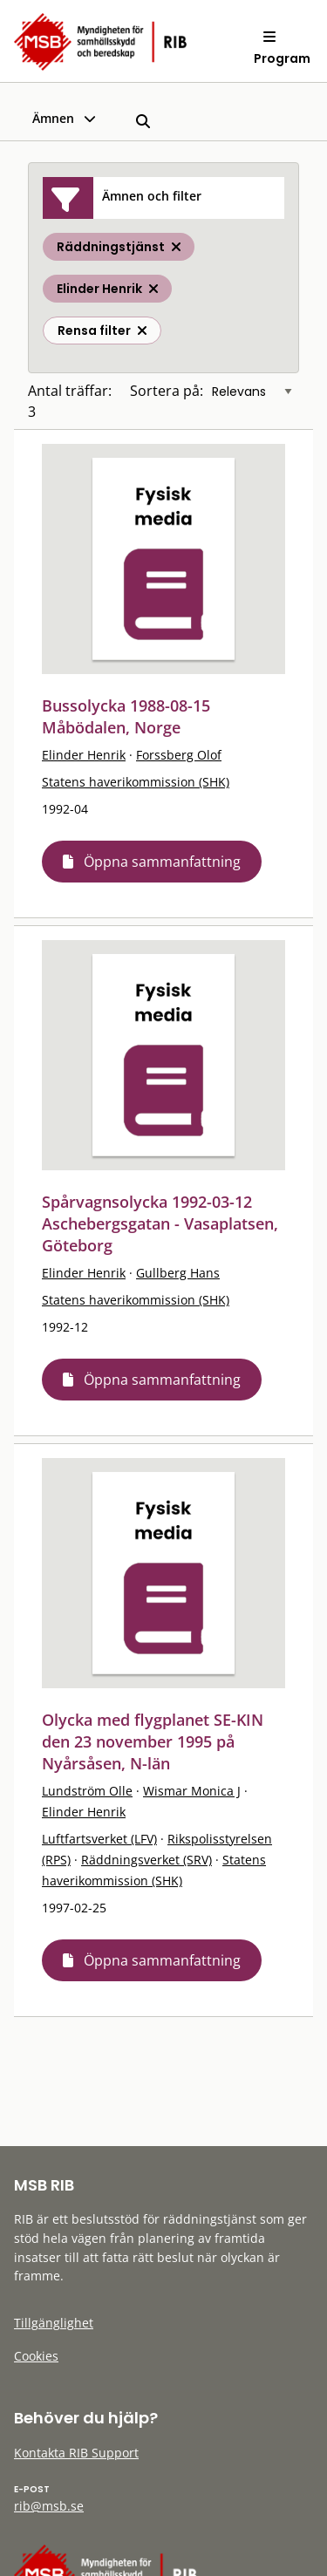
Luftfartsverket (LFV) (99, 1838)
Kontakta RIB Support (76, 2452)
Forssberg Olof (178, 754)
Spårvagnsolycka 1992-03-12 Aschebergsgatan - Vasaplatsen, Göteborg (160, 1223)
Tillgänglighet (53, 2322)
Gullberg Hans (178, 1272)
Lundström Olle (87, 1790)
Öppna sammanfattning (162, 861)
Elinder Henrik (84, 754)
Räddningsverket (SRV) (146, 1859)
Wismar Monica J (192, 1790)
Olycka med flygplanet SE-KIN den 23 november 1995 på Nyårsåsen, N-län (152, 1741)
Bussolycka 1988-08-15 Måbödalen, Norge (126, 716)
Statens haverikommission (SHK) (135, 781)
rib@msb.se (49, 2506)
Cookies (36, 2356)
